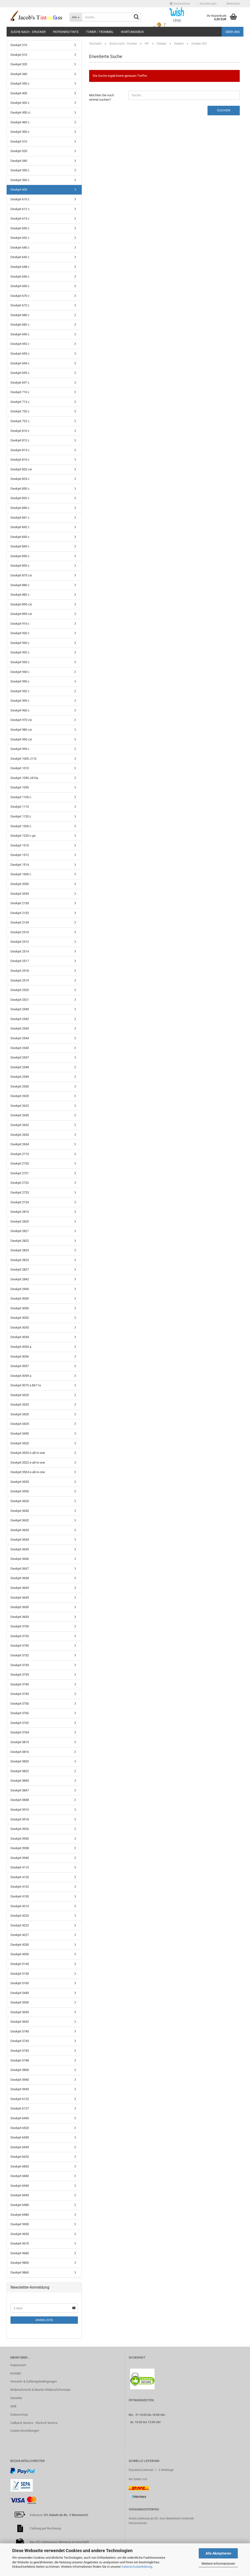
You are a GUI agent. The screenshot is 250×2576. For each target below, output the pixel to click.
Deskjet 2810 (19, 1212)
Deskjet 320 (18, 64)
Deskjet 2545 (19, 1048)
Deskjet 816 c (20, 459)
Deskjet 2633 (19, 1135)
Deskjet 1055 (19, 787)
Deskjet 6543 (19, 2147)
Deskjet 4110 (19, 1867)
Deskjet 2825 (19, 1260)
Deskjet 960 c (20, 710)
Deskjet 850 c (20, 556)
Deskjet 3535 (19, 1482)
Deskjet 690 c (20, 334)
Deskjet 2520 (19, 990)
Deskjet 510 (18, 141)
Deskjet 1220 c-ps (23, 835)
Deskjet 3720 (19, 1636)
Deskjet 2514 (19, 951)
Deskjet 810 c (20, 431)
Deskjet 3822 (19, 1771)
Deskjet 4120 (19, 1877)
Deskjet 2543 (19, 1028)
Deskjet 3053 (19, 1327)
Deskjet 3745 (19, 1694)
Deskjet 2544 (19, 1038)
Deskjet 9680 (19, 2253)
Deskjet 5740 (19, 2031)
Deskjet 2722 (19, 1183)
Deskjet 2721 (19, 1173)
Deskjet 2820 (19, 1221)
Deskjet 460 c (20, 122)
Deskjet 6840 (19, 2176)
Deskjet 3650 (19, 1607)
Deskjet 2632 (19, 1125)
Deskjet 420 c (20, 103)
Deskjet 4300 (19, 1954)
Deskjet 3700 (19, 1626)
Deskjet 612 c (20, 209)
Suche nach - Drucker (28, 32)
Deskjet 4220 (19, 1915)
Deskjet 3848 (19, 1800)
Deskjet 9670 (19, 2243)
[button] (180, 3)
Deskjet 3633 (19, 1530)
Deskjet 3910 (19, 1809)
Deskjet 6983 (19, 2214)
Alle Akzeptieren (218, 2553)
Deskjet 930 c (20, 643)
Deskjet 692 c (20, 344)
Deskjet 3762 (19, 1723)
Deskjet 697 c (20, 382)
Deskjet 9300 (19, 2224)
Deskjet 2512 (19, 941)
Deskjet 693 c (20, 353)
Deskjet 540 (18, 161)
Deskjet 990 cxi (21, 739)
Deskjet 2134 (19, 922)
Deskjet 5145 (19, 1964)
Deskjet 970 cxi (21, 720)
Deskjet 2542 (19, 1019)
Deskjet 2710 (19, 1154)
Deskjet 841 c (20, 517)
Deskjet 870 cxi (21, 575)
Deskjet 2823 (19, 1250)
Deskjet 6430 (19, 2118)
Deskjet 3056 (19, 1356)
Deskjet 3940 (19, 1858)
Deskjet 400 (18, 93)
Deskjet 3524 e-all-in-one (27, 1472)
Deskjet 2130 (19, 903)
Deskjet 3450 (19, 1433)
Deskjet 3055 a (20, 1347)
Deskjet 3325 (19, 1404)
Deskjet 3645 (19, 1597)
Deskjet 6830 (19, 2166)
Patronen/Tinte (66, 32)
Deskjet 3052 (19, 1318)
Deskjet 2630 (19, 1115)
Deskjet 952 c (20, 691)
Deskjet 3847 (19, 1790)
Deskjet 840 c (20, 508)
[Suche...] (76, 17)
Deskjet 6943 (19, 2195)
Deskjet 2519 (19, 980)
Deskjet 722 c (20, 421)
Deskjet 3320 (19, 1395)
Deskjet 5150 (19, 1973)
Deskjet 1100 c (20, 797)
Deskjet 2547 (19, 1057)
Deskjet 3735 (19, 1674)
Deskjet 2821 (19, 1231)
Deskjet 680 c (20, 315)
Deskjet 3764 (19, 1732)
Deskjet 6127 (19, 2108)
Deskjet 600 (18, 189)
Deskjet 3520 (19, 1443)
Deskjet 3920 (19, 1829)
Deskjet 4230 (19, 1944)
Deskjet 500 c (20, 132)
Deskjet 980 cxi (21, 729)
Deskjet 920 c (20, 633)
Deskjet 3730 (19, 1645)
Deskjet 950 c (20, 681)
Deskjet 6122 (19, 2099)
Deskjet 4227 (19, 1935)
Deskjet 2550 (19, 1086)
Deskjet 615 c (20, 218)
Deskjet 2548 (19, 1067)
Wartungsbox (132, 32)
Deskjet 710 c (20, 392)
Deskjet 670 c (20, 296)
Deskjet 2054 (19, 893)
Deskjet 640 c (20, 247)
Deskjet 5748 (19, 2060)
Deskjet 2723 (19, 1192)
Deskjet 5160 (19, 1983)
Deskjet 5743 (19, 2041)
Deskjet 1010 (19, 768)
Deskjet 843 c (20, 537)
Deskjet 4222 (19, 1925)
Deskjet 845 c (20, 546)
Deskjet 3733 (19, 1665)
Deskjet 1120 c (20, 816)
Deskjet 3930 (19, 1838)
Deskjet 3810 (19, 1742)
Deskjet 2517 (19, 961)
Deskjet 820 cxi (21, 469)
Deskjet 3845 (19, 1780)
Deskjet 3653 (19, 1617)
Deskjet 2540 (19, 1009)
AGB (13, 2406)
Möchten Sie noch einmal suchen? (101, 97)
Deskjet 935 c (20, 662)
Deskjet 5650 (19, 2012)
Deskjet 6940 (19, 2185)
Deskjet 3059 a (20, 1376)
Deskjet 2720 (19, 1163)
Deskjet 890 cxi (21, 604)
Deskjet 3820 (19, 1761)
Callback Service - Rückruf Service (34, 2423)
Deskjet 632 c (20, 238)
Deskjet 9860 (19, 2272)
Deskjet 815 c (20, 450)
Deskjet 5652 (19, 2021)
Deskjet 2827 (19, 1269)
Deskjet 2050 (19, 884)
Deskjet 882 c (20, 594)
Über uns (232, 32)
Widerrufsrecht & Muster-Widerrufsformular (40, 2389)
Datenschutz (19, 2414)
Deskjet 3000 (19, 1298)
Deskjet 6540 (19, 2137)
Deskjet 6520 (19, 2128)
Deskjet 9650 (19, 2234)
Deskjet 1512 (19, 855)
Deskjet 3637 (19, 1568)
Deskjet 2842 (19, 1279)
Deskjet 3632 (19, 1520)
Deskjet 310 (18, 55)
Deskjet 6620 (19, 2156)
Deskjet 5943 (19, 2089)
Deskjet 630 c (20, 228)
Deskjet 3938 (19, 1848)
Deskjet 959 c (20, 700)
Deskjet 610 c (20, 199)
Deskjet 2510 (19, 932)
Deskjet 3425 (19, 1424)
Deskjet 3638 (19, 1578)
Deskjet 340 (18, 74)
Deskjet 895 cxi (21, 614)
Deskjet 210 (18, 45)
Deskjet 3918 (19, 1819)
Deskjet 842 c (20, 527)
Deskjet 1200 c (20, 826)
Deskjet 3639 (19, 1588)
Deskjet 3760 (19, 1713)
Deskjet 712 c (20, 402)
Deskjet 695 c (20, 373)
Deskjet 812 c (20, 440)
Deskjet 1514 (19, 864)
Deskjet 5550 (19, 2002)
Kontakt (15, 2373)
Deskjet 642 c (20, 257)
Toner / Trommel (100, 32)
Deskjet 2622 (19, 1106)
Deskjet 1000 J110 (23, 758)
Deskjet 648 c (20, 267)
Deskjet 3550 (19, 1491)
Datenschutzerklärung (137, 2566)
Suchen (223, 110)
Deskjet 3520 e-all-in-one (27, 1453)
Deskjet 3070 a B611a (25, 1385)
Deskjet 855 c (20, 565)
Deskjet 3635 (19, 1549)
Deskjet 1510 (19, 845)
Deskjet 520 (18, 151)
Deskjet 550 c (20, 170)
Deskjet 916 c (20, 623)
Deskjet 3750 (19, 1703)
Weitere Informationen (218, 2564)
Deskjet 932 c (20, 652)
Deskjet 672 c (20, 305)
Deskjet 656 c (20, 276)
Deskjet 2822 (19, 1241)
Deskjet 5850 (19, 2070)
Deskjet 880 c (20, 585)
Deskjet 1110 (19, 806)
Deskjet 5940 (19, 2079)
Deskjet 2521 (19, 999)
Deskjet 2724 (19, 1202)
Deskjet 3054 (19, 1337)
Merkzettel (232, 3)
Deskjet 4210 (19, 1906)
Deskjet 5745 (19, 2050)
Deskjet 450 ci (20, 112)
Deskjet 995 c (20, 749)
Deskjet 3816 (19, 1752)
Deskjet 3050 (19, 1308)
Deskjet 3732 (19, 1655)
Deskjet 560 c (20, 180)
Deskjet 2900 (19, 1289)
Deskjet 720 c (20, 411)
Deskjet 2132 (19, 913)
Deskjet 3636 (19, 1559)
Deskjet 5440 (19, 1993)
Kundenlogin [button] (207, 3)
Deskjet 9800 (19, 2263)
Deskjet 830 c (20, 488)
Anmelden (44, 2320)
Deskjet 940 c (20, 672)
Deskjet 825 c (20, 479)
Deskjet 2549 (19, 1077)
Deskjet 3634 (19, 1539)
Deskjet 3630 (19, 1511)
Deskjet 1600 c (20, 874)
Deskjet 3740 (19, 1684)
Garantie (16, 2398)
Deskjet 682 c (20, 324)
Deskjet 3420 (19, 1414)
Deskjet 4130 (19, 1896)
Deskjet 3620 (19, 1501)
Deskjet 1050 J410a (24, 778)
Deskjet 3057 (19, 1366)
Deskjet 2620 (19, 1096)
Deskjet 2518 (19, 970)
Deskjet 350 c (20, 83)
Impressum (18, 2365)
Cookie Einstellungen (24, 2430)
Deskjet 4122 (19, 1886)
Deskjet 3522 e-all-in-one (27, 1462)
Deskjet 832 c (20, 498)
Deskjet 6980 (19, 2205)
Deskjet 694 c (20, 363)
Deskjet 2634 (19, 1144)
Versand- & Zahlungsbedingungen (33, 2381)
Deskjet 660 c (20, 286)
